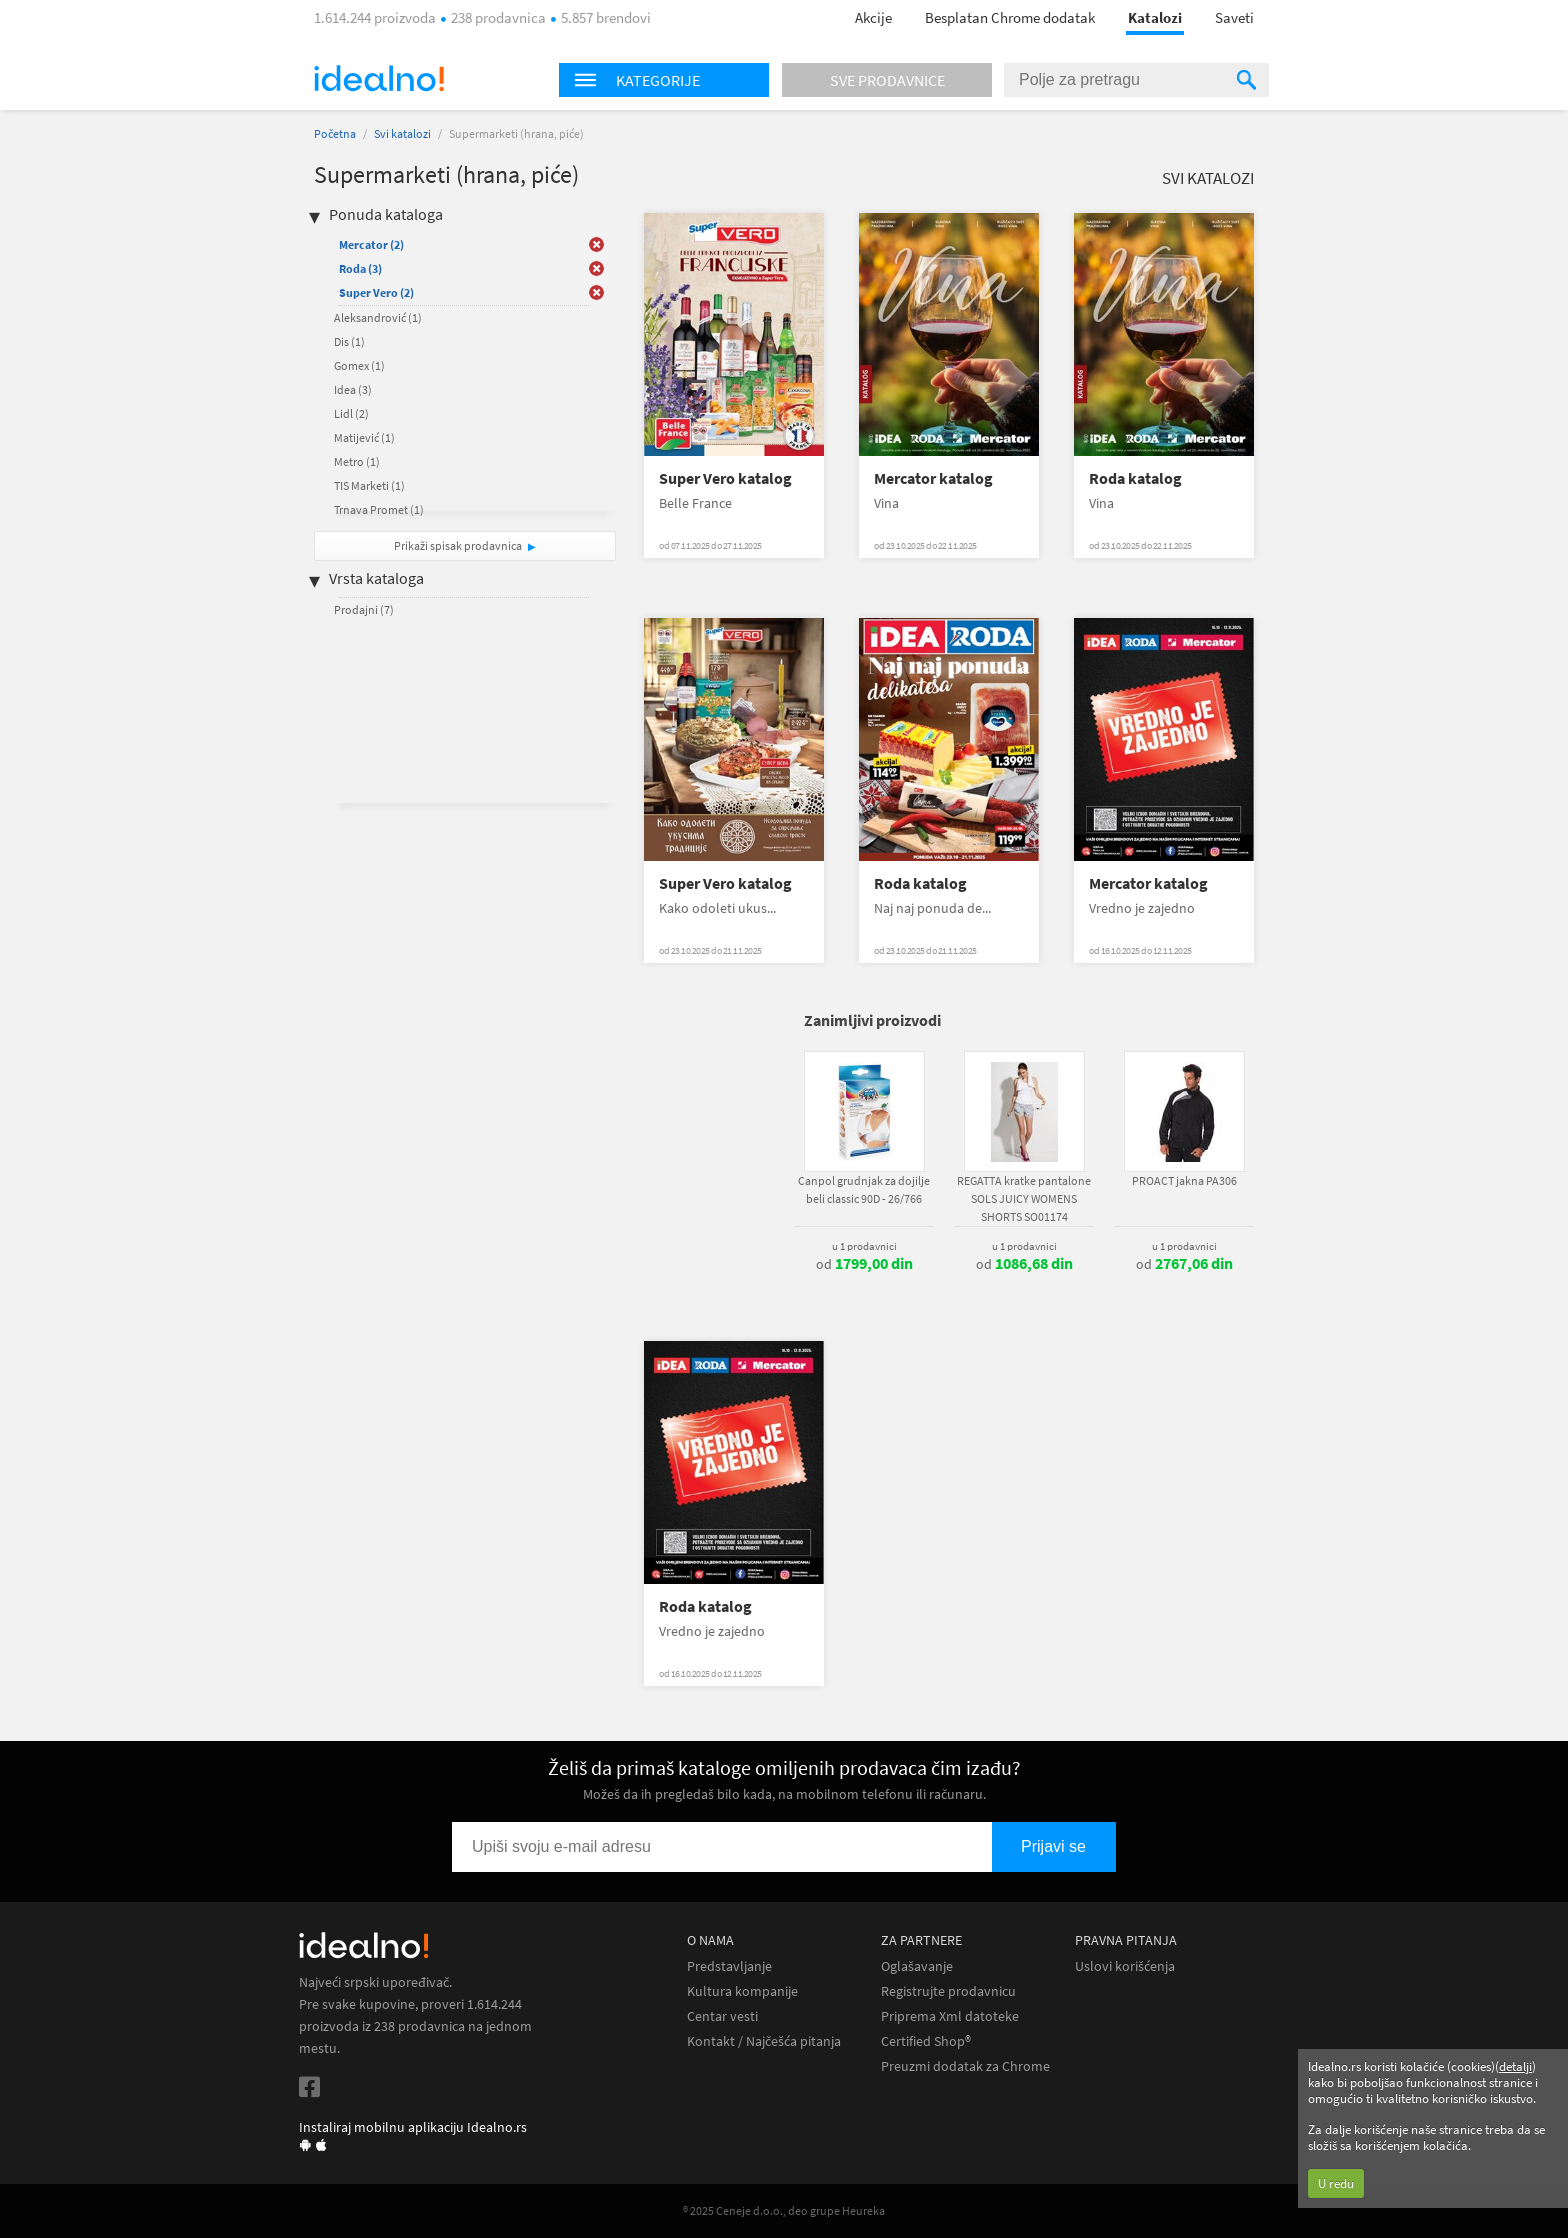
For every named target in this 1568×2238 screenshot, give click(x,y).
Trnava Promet (379, 509)
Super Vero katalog (725, 478)
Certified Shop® (926, 2041)
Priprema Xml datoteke (950, 2016)
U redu (1336, 2183)
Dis (349, 341)
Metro (357, 461)
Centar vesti (722, 2016)
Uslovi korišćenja (1125, 1966)
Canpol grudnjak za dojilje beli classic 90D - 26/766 (864, 1189)
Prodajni (364, 609)
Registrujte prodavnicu (948, 1991)
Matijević (364, 437)
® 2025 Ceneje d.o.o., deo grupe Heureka (784, 2210)
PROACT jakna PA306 (1184, 1180)
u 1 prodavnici (864, 1246)
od (864, 1264)
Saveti (1234, 17)
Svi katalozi (402, 133)
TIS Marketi (369, 485)
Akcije (873, 17)
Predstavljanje (729, 1966)
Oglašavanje (917, 1966)
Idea (353, 389)
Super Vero (376, 292)
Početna (335, 133)
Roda (360, 268)
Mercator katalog (933, 478)
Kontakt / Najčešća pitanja (764, 2041)
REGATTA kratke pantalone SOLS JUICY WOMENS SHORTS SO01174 (1024, 1198)
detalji (1515, 2066)
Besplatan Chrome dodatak (1010, 17)
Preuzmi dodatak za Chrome (965, 2066)
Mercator (371, 244)
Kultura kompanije (742, 1991)
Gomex (359, 365)
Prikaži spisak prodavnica (458, 545)
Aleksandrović (378, 317)
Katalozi (1155, 17)
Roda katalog (1135, 478)
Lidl (351, 413)
